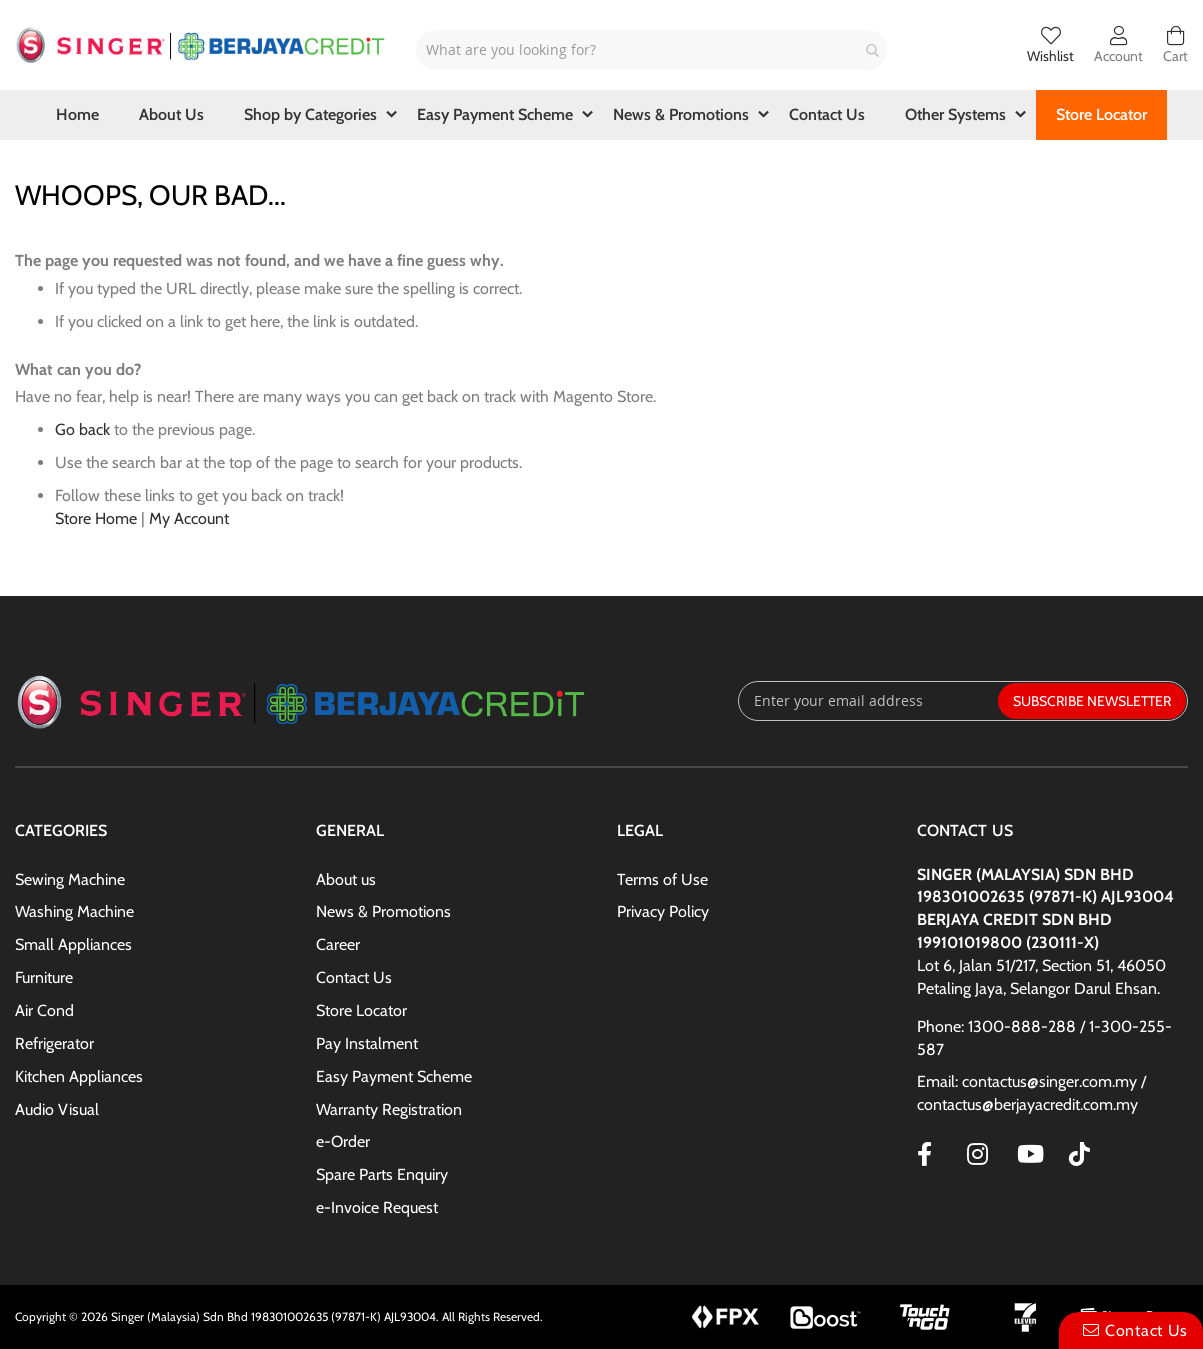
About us (346, 879)
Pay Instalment (367, 1043)
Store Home (96, 518)
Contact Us (354, 977)
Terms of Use (662, 879)
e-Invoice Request (377, 1207)
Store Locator (361, 1010)
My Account (189, 518)
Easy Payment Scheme (394, 1076)
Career (338, 944)
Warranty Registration (389, 1109)
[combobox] (651, 50)
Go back (82, 429)
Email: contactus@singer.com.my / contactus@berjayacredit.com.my (1031, 1093)
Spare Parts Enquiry (382, 1174)
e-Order (343, 1141)
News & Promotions (383, 911)
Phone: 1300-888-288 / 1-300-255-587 (1044, 1038)
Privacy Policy (663, 911)
